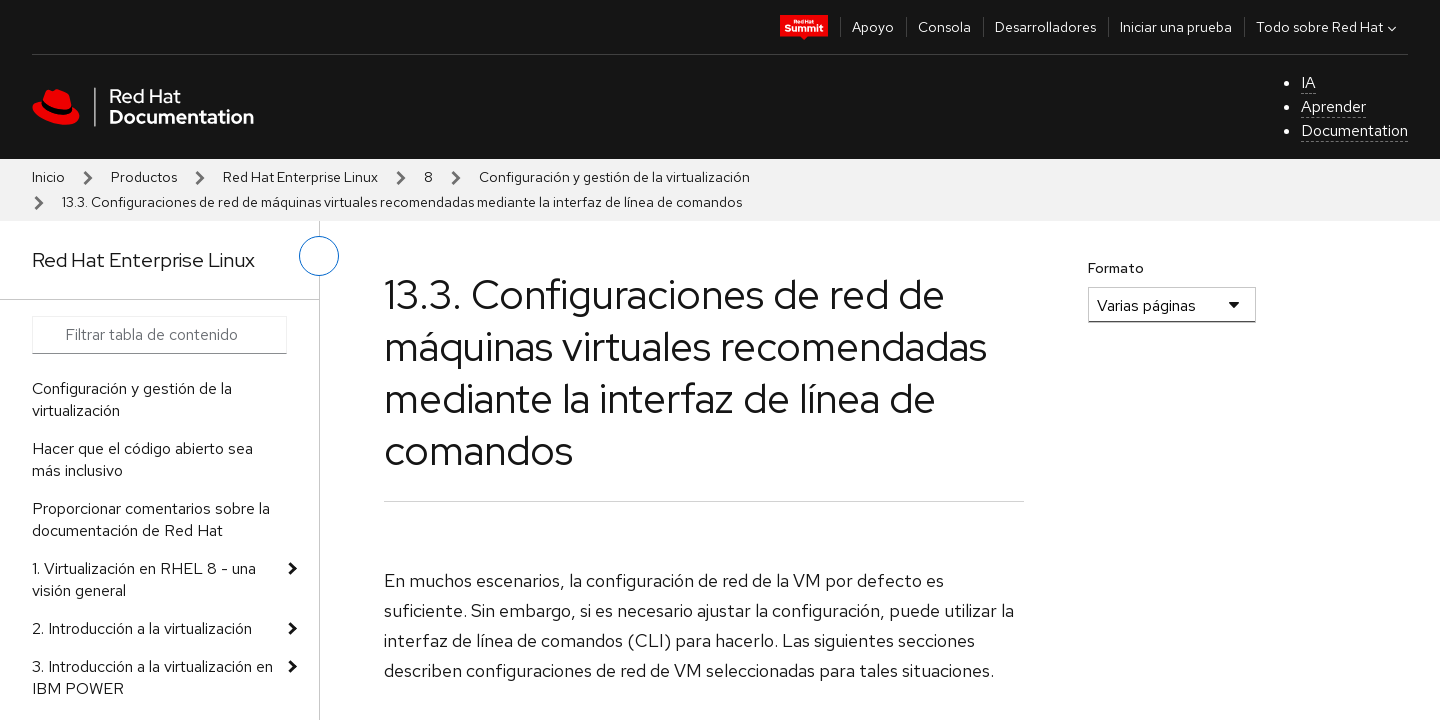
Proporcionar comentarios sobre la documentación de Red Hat (151, 519)
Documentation (1354, 130)
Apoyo (873, 27)
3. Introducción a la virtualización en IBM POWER (152, 677)
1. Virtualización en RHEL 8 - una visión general (144, 579)
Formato (1116, 268)
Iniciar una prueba (1176, 27)
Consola (944, 27)
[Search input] (159, 335)
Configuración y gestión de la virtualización (614, 177)
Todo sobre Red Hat (1328, 27)
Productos (144, 177)
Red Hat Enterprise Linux (300, 177)
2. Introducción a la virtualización (142, 628)
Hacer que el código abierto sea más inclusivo (142, 459)
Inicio (48, 177)
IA (1308, 82)
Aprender (1333, 106)
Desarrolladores (1045, 27)
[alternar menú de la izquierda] (319, 256)
